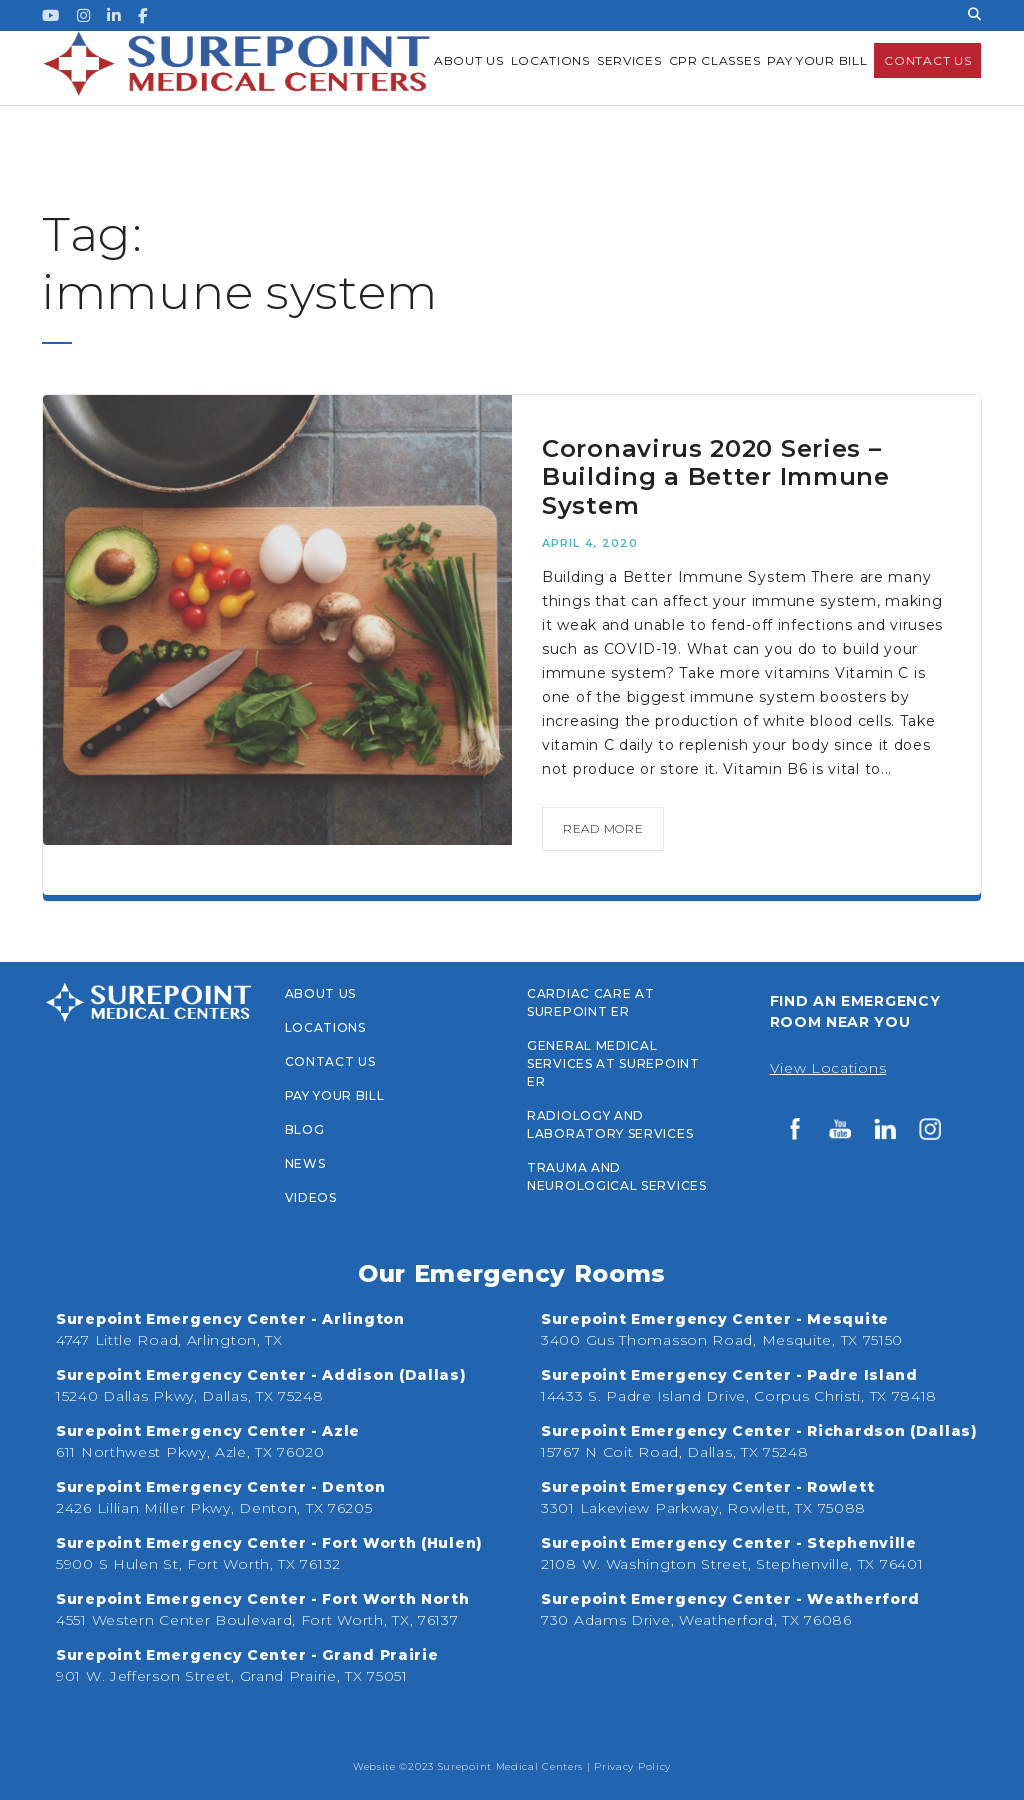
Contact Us (330, 1061)
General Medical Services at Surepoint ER (613, 1063)
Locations (325, 1027)
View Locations (828, 1068)
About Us (321, 993)
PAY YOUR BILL (335, 1095)
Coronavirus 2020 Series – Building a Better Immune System (716, 477)
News (305, 1163)
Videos (311, 1197)
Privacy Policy (632, 1766)
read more (603, 828)
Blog (305, 1129)
